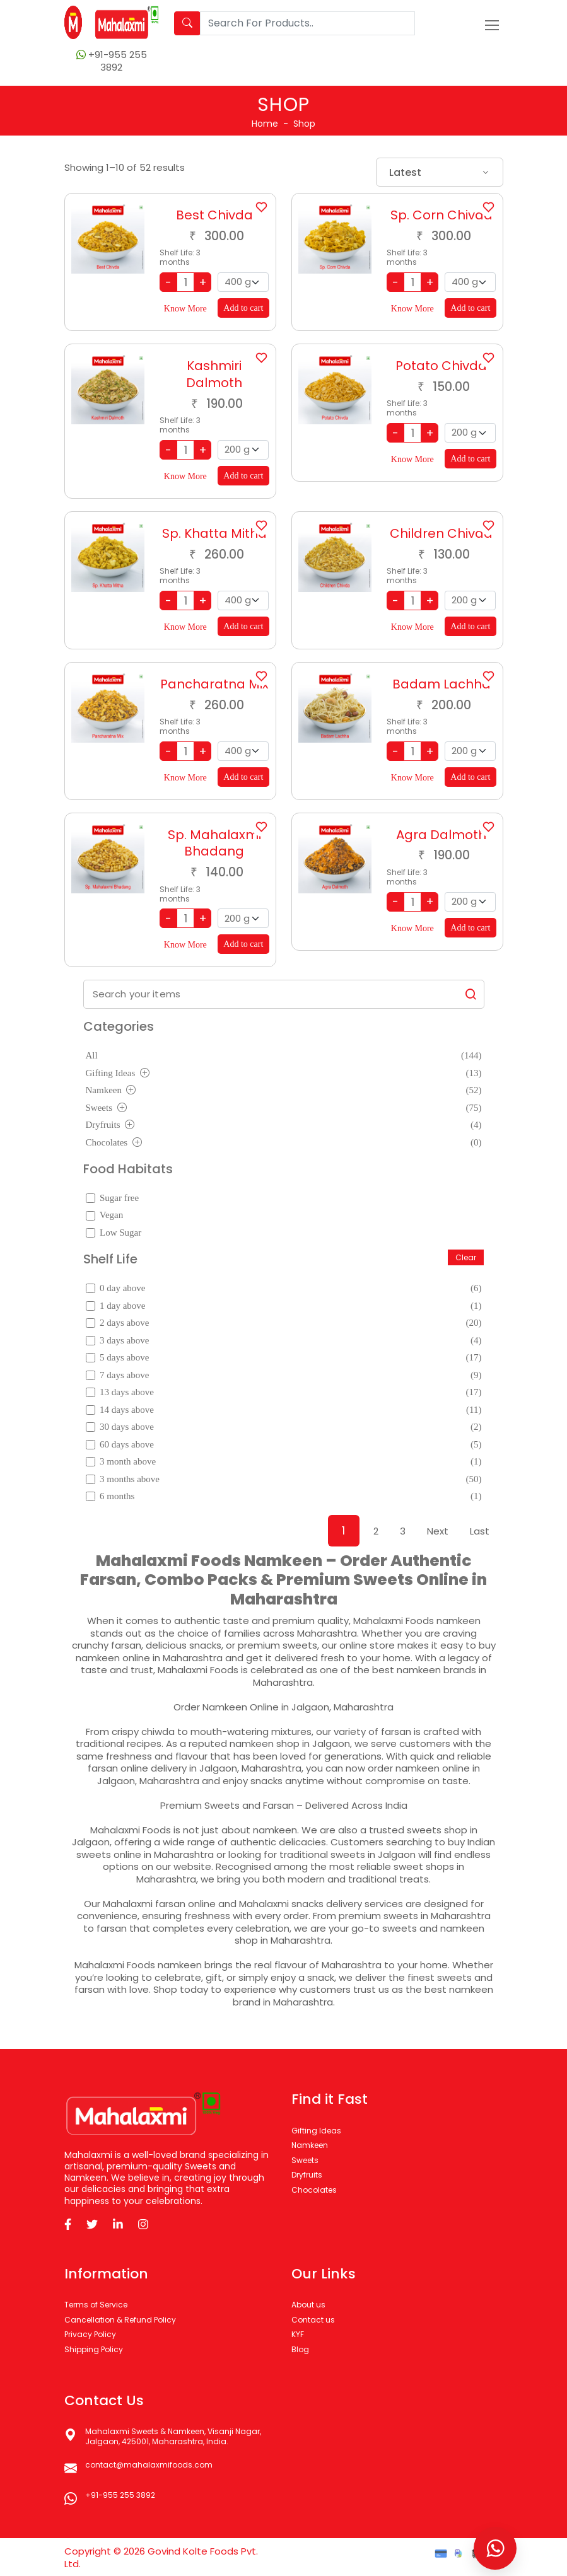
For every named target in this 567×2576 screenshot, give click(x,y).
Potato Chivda (441, 365)
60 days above (284, 1445)
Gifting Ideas (284, 1073)
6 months (284, 1496)
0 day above (284, 1288)
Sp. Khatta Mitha (214, 533)
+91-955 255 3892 (120, 2495)
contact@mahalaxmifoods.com (149, 2464)
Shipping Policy (93, 2349)
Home (265, 123)
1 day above (284, 1306)
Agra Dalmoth (441, 835)
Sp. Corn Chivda (441, 215)
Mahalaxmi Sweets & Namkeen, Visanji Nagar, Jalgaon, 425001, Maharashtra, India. (173, 2436)
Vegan (105, 1215)
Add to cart (243, 308)
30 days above (284, 1427)
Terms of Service (95, 2304)
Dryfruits (284, 1125)
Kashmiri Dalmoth (214, 374)
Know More (185, 308)
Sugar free (112, 1198)
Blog (300, 2349)
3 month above (284, 1462)
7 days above (284, 1375)
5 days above (284, 1358)
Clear (465, 1257)
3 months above (284, 1479)
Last (479, 1531)
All (284, 1056)
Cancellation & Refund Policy (120, 2319)
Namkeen (284, 1090)
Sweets (284, 1108)
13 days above (284, 1392)
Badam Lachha (441, 684)
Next (437, 1531)
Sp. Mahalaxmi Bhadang (214, 843)
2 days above (284, 1323)
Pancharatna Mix (214, 684)
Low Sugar (114, 1232)
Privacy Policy (90, 2334)
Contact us (313, 2319)
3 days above (284, 1341)
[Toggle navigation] (492, 25)
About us (308, 2304)
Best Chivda (214, 215)
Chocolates (284, 1143)
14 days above (284, 1410)
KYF (297, 2334)
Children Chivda (441, 533)
